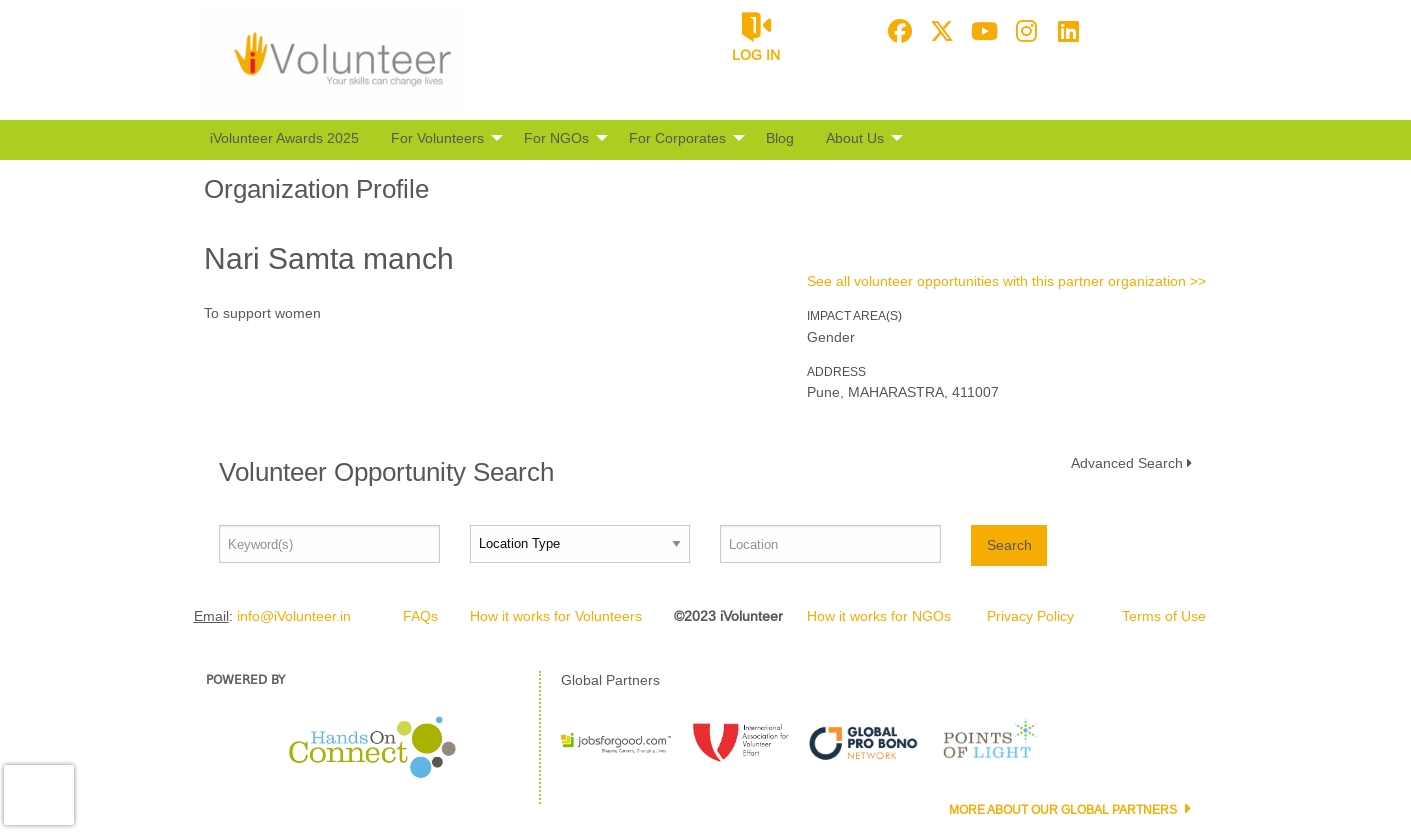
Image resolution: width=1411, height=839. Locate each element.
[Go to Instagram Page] (1023, 31)
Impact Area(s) (854, 316)
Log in (756, 55)
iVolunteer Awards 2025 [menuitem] (284, 138)
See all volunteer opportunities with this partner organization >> (1006, 281)
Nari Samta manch (329, 258)
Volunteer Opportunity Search (386, 472)
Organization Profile (316, 189)
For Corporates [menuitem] (677, 138)
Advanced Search (1127, 463)
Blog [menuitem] (780, 138)
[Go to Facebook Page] (897, 31)
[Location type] (580, 544)
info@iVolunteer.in (294, 616)
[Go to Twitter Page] (939, 31)
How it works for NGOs (879, 616)
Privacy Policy (1030, 616)
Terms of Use (1164, 616)
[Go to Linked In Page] (1065, 31)
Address (836, 372)
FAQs (420, 616)
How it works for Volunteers (556, 616)
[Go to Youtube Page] (981, 31)
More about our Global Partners (1064, 810)
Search (1009, 545)
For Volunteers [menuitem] (437, 138)
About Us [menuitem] (855, 138)
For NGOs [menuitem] (556, 138)
